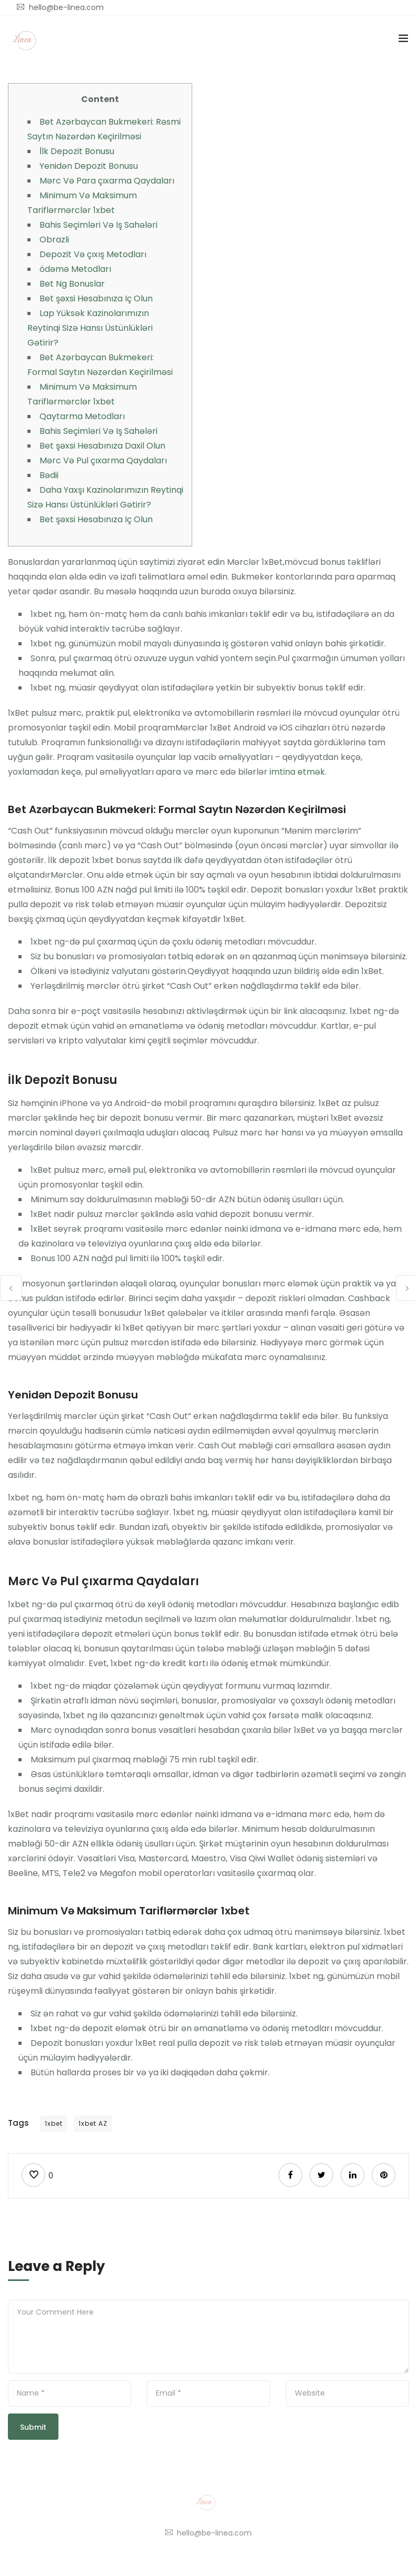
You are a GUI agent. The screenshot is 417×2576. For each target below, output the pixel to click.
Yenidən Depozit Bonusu (88, 166)
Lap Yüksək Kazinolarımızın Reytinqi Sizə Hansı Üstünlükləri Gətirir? (90, 328)
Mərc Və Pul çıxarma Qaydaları (103, 460)
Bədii (48, 475)
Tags (18, 2122)
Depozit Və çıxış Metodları (92, 254)
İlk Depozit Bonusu (76, 151)
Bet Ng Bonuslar (72, 284)
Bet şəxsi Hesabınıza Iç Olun (96, 298)
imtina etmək (297, 772)
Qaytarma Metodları (82, 416)
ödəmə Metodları (75, 269)
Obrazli (54, 240)
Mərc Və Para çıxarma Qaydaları (106, 181)
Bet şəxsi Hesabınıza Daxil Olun (102, 446)
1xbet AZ (92, 2123)
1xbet (54, 2123)
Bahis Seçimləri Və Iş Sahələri (98, 225)
